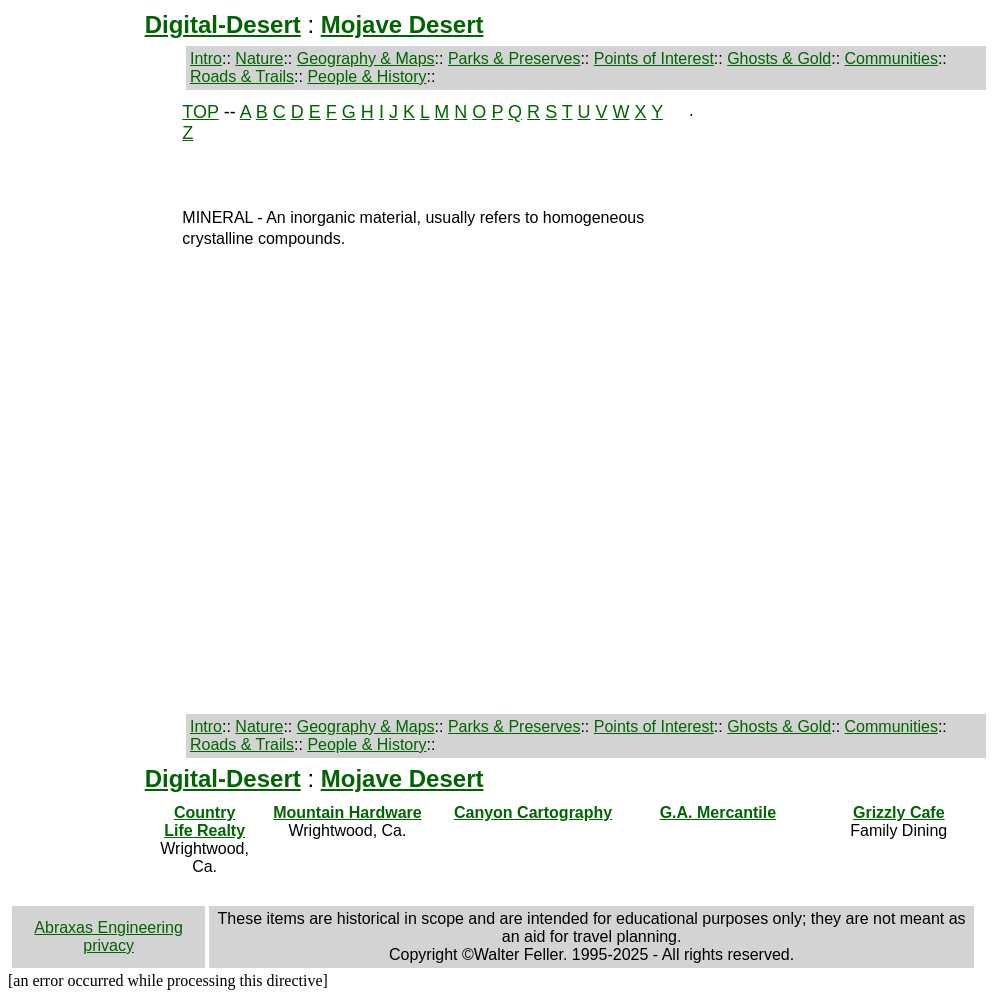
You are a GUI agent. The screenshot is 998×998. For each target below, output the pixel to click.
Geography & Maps (366, 58)
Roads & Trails (242, 76)
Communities (891, 58)
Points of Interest (654, 58)
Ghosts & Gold (779, 58)
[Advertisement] (80, 402)
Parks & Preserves (514, 58)
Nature (259, 58)
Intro (206, 58)
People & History (366, 76)
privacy (108, 945)
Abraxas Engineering (108, 927)
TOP (200, 112)
